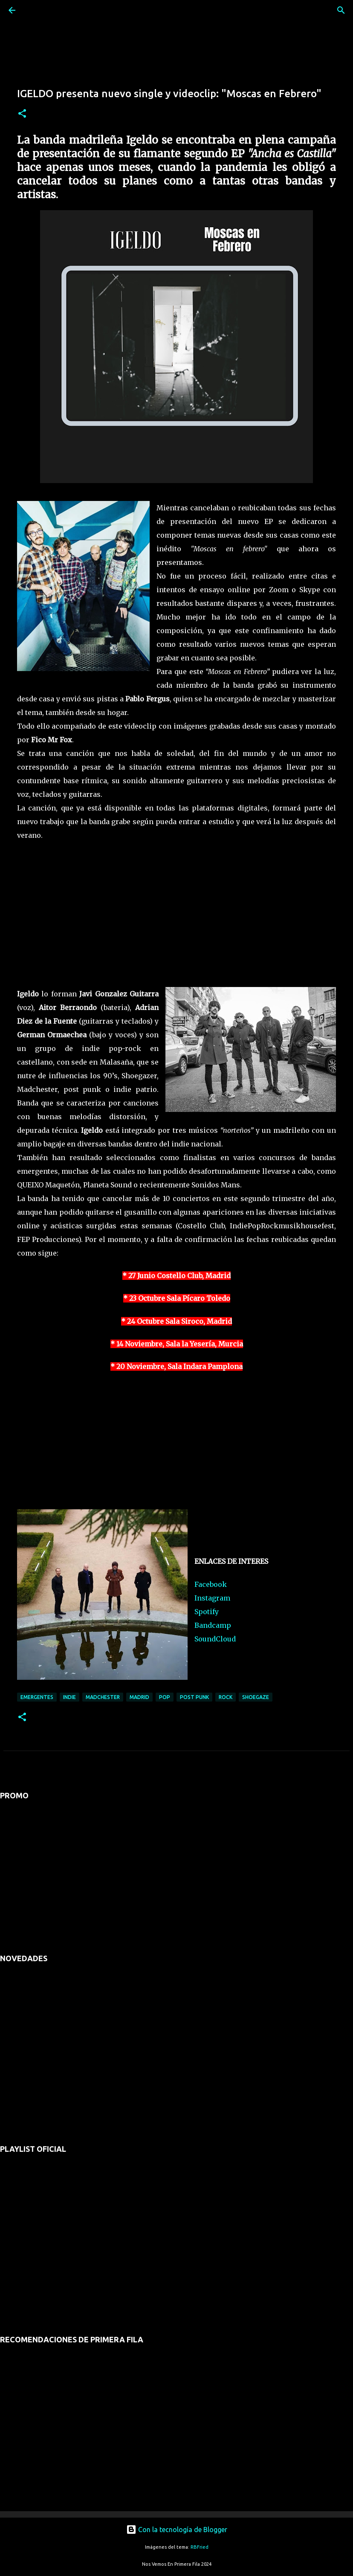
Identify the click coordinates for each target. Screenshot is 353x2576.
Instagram (212, 1598)
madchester (103, 1697)
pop (164, 1697)
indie (69, 1697)
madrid (139, 1697)
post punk (194, 1697)
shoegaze (255, 1697)
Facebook (210, 1584)
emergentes (36, 1697)
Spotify (206, 1611)
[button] (22, 114)
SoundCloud (215, 1639)
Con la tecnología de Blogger (176, 2529)
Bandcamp (212, 1625)
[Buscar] (36, 10)
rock (225, 1697)
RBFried (199, 2547)
